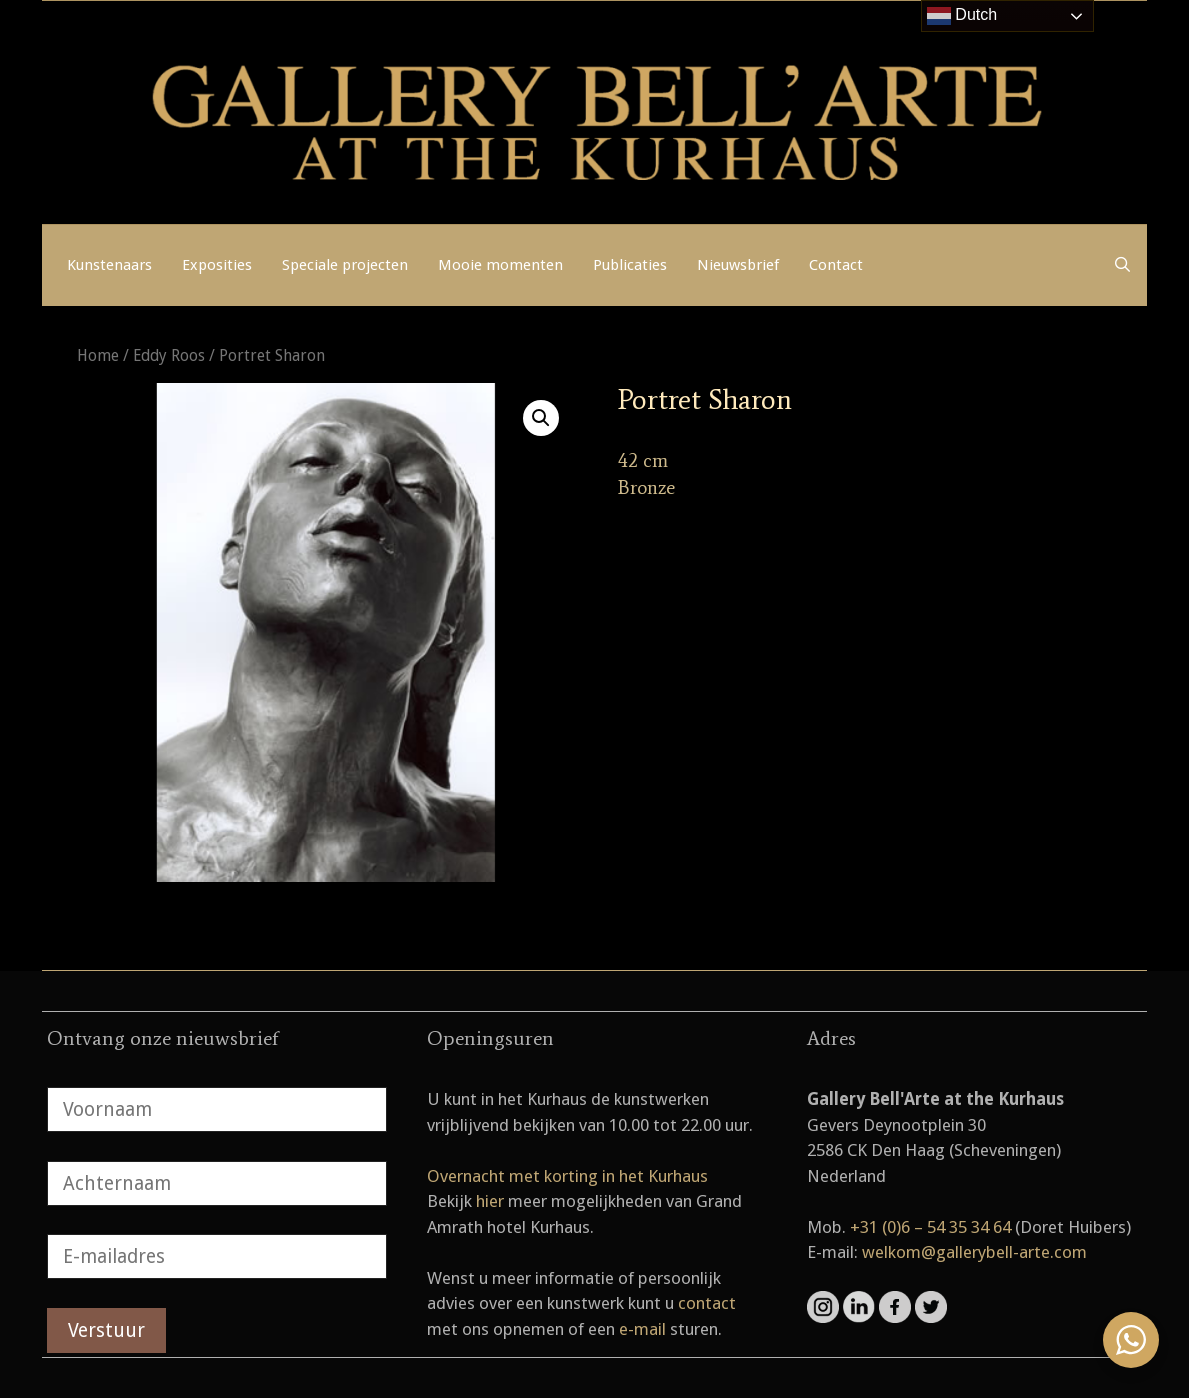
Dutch (962, 16)
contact (707, 1303)
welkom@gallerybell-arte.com (974, 1252)
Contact (836, 265)
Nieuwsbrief (738, 265)
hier (490, 1201)
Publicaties (630, 265)
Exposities (217, 265)
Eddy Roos (169, 355)
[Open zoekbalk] (1122, 265)
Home (98, 355)
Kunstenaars (109, 265)
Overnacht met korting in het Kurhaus (567, 1176)
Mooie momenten (500, 265)
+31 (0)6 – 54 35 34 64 (930, 1227)
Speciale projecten (345, 265)
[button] (541, 418)
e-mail (642, 1329)
